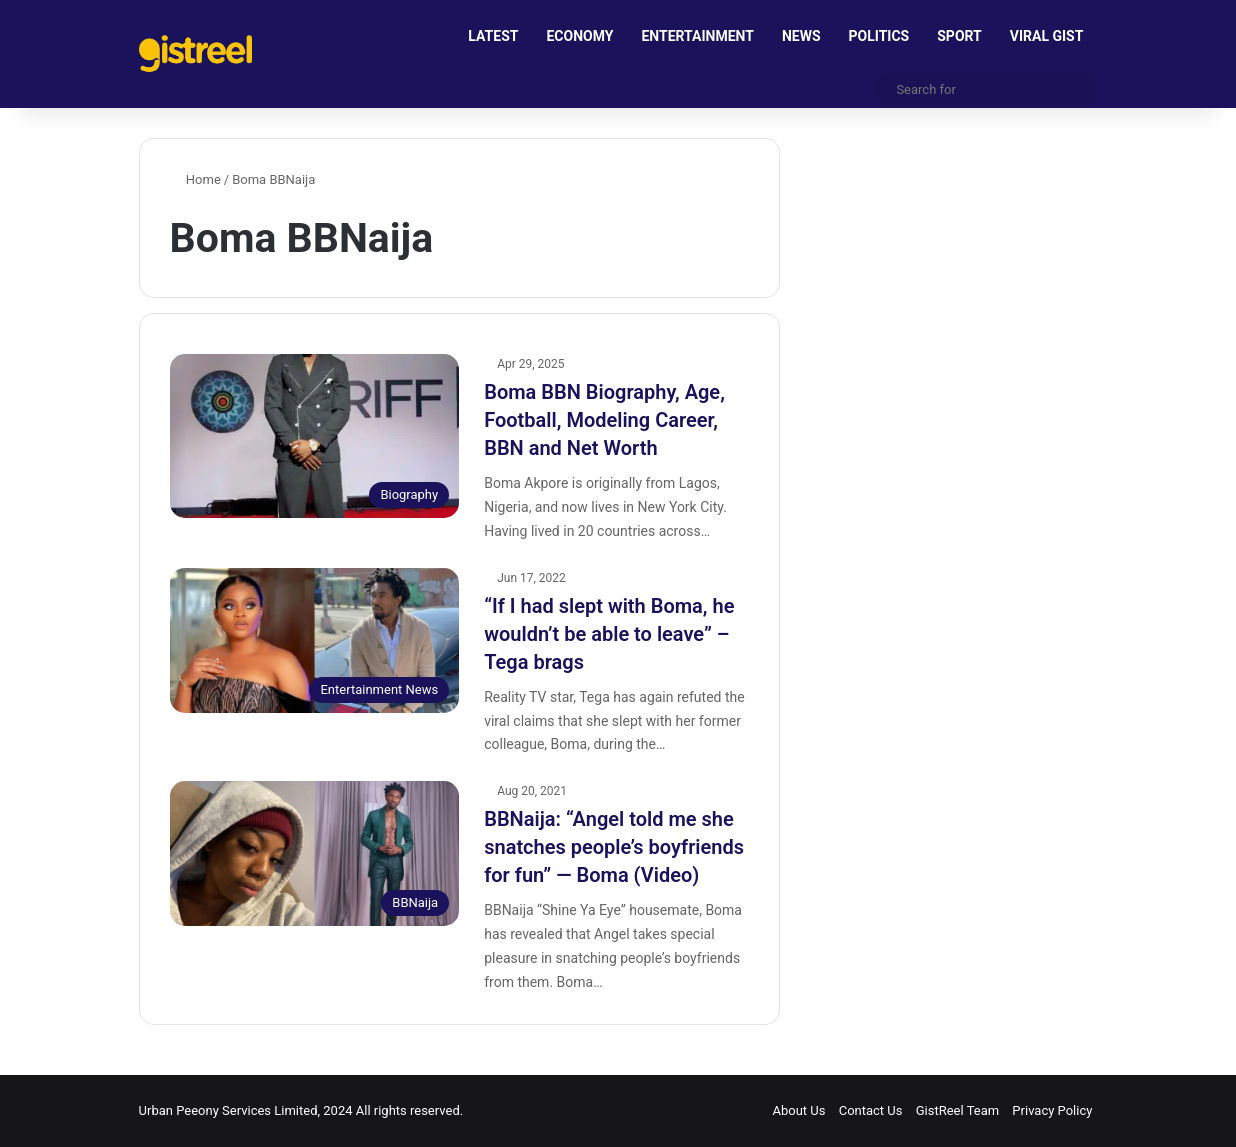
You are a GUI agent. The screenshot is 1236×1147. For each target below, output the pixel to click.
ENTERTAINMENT (697, 36)
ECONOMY (579, 36)
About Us (798, 1110)
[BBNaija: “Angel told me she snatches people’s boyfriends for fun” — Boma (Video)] (315, 853)
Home (195, 179)
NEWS (801, 36)
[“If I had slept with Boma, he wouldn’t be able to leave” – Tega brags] (315, 640)
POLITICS (879, 36)
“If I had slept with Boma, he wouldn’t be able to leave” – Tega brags (609, 634)
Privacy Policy (1052, 1110)
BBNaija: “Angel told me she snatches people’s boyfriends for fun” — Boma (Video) (614, 847)
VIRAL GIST (1047, 36)
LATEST (493, 36)
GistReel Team (957, 1110)
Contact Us (871, 1110)
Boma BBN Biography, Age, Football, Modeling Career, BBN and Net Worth (604, 420)
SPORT (959, 36)
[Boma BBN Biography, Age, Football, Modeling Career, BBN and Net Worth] (315, 435)
